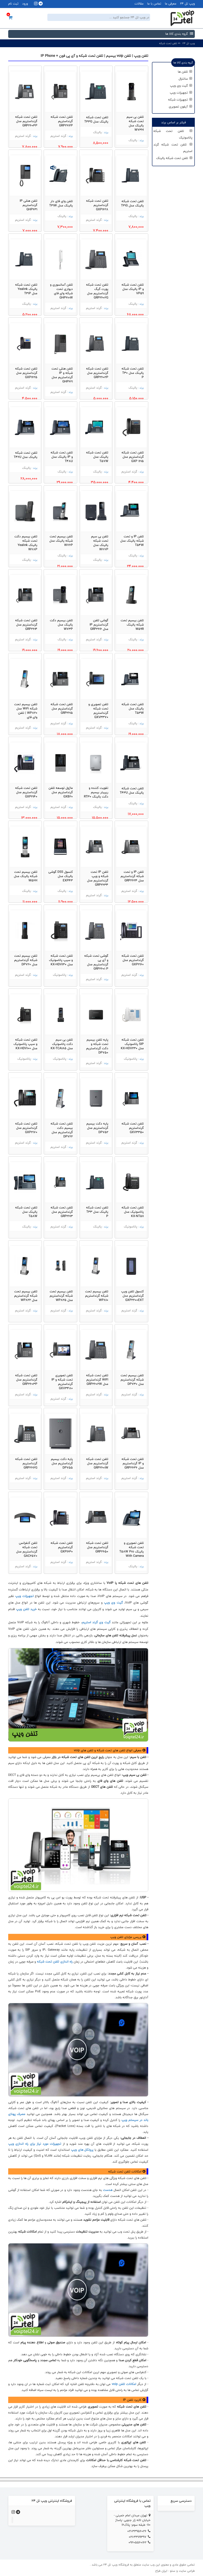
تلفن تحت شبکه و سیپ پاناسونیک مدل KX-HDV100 (25, 1044)
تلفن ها (185, 71)
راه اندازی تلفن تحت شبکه (54, 1961)
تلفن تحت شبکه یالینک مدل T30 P (133, 373)
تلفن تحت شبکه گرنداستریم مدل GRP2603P (26, 1380)
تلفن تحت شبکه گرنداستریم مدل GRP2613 (62, 1212)
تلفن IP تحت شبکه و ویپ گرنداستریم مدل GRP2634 (97, 878)
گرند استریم (58, 136)
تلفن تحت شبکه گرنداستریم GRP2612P (62, 121)
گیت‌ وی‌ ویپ (113, 1602)
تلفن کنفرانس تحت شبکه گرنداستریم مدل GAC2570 (26, 1549)
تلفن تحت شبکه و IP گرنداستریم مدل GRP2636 (133, 1463)
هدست (107, 2190)
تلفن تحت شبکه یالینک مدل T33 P (97, 1212)
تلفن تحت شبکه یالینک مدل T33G (96, 119)
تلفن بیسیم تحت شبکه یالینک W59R (132, 625)
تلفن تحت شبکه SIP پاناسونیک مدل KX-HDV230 (132, 1044)
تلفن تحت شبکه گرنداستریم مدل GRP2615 (62, 708)
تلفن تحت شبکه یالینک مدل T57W (97, 457)
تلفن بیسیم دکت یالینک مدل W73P (61, 625)
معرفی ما (170, 3)
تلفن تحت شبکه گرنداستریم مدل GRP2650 (97, 1547)
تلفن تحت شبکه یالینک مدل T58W (26, 1212)
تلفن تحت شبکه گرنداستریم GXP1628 (97, 205)
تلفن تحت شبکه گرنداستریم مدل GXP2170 (26, 1128)
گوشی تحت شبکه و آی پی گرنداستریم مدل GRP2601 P (96, 962)
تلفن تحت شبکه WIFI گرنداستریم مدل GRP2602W (97, 1380)
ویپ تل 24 (187, 3)
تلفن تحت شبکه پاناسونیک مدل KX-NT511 (133, 1212)
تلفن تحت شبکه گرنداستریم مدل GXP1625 (26, 373)
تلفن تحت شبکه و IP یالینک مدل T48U (62, 457)
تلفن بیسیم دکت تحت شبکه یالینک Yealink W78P (25, 543)
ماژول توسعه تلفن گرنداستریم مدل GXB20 (61, 792)
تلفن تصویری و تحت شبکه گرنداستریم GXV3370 (98, 710)
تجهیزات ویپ (24, 1596)
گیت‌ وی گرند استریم (96, 1622)
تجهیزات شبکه (180, 99)
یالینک (133, 140)
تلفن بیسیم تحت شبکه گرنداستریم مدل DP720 (25, 960)
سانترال (185, 78)
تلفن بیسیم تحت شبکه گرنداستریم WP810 (96, 1296)
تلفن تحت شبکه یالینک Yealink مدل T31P (26, 289)
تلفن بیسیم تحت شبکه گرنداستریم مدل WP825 (61, 1296)
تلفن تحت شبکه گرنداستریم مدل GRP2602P (97, 373)
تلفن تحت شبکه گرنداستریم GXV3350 (133, 1128)
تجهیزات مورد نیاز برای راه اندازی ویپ (34, 2144)
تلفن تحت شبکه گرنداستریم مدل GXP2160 (133, 960)
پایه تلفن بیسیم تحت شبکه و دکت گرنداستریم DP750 (97, 1046)
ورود (25, 3)
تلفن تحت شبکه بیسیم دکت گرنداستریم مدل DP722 (62, 1130)
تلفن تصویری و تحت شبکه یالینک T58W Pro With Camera (131, 1549)
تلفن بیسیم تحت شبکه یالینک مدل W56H (25, 876)
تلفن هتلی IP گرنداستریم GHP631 (28, 205)
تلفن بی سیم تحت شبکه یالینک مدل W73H (135, 123)
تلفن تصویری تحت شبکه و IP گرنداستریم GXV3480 (62, 1382)
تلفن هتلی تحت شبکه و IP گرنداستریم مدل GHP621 (62, 375)
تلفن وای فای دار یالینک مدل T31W (61, 203)
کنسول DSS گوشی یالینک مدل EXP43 (60, 876)
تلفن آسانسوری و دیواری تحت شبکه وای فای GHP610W (61, 291)
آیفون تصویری (180, 106)
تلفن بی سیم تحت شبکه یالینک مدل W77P (99, 543)
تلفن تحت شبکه (168, 43)
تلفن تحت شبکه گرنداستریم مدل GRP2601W (97, 1463)
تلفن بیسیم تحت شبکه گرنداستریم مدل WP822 (25, 1296)
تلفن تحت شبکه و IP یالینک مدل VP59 (133, 289)
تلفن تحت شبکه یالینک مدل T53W (133, 708)
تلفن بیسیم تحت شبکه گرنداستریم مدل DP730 (132, 1380)
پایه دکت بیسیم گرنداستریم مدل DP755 (62, 1463)
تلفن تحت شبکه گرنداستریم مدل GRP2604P (26, 121)
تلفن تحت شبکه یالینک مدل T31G (132, 203)
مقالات (139, 3)
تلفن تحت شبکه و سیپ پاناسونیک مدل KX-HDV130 (61, 960)
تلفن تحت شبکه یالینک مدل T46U (25, 455)
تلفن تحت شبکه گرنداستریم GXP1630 (62, 1547)
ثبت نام (13, 3)
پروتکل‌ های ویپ (82, 2150)
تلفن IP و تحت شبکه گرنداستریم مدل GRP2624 (132, 876)
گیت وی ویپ (181, 85)
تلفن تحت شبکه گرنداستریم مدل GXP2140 (26, 792)
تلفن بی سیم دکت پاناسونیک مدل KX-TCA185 (62, 1044)
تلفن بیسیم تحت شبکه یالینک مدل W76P (61, 541)
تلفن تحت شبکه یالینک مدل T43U (132, 790)
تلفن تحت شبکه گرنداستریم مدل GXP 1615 (133, 457)
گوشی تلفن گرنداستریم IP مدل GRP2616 (99, 625)
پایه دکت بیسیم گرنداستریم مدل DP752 (97, 1128)
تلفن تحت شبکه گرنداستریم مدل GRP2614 (26, 625)
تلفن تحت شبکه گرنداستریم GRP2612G (26, 1463)
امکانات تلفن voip (124, 2384)
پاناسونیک (59, 975)
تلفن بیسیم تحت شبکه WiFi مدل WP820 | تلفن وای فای (25, 710)
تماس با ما (154, 3)
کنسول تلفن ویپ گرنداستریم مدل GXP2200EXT (132, 1296)
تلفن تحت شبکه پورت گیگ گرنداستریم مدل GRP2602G (97, 291)
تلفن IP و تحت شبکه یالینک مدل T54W (132, 541)
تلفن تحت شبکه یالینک (174, 158)
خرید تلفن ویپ (26, 1609)
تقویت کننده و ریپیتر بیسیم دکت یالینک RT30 (96, 792)
